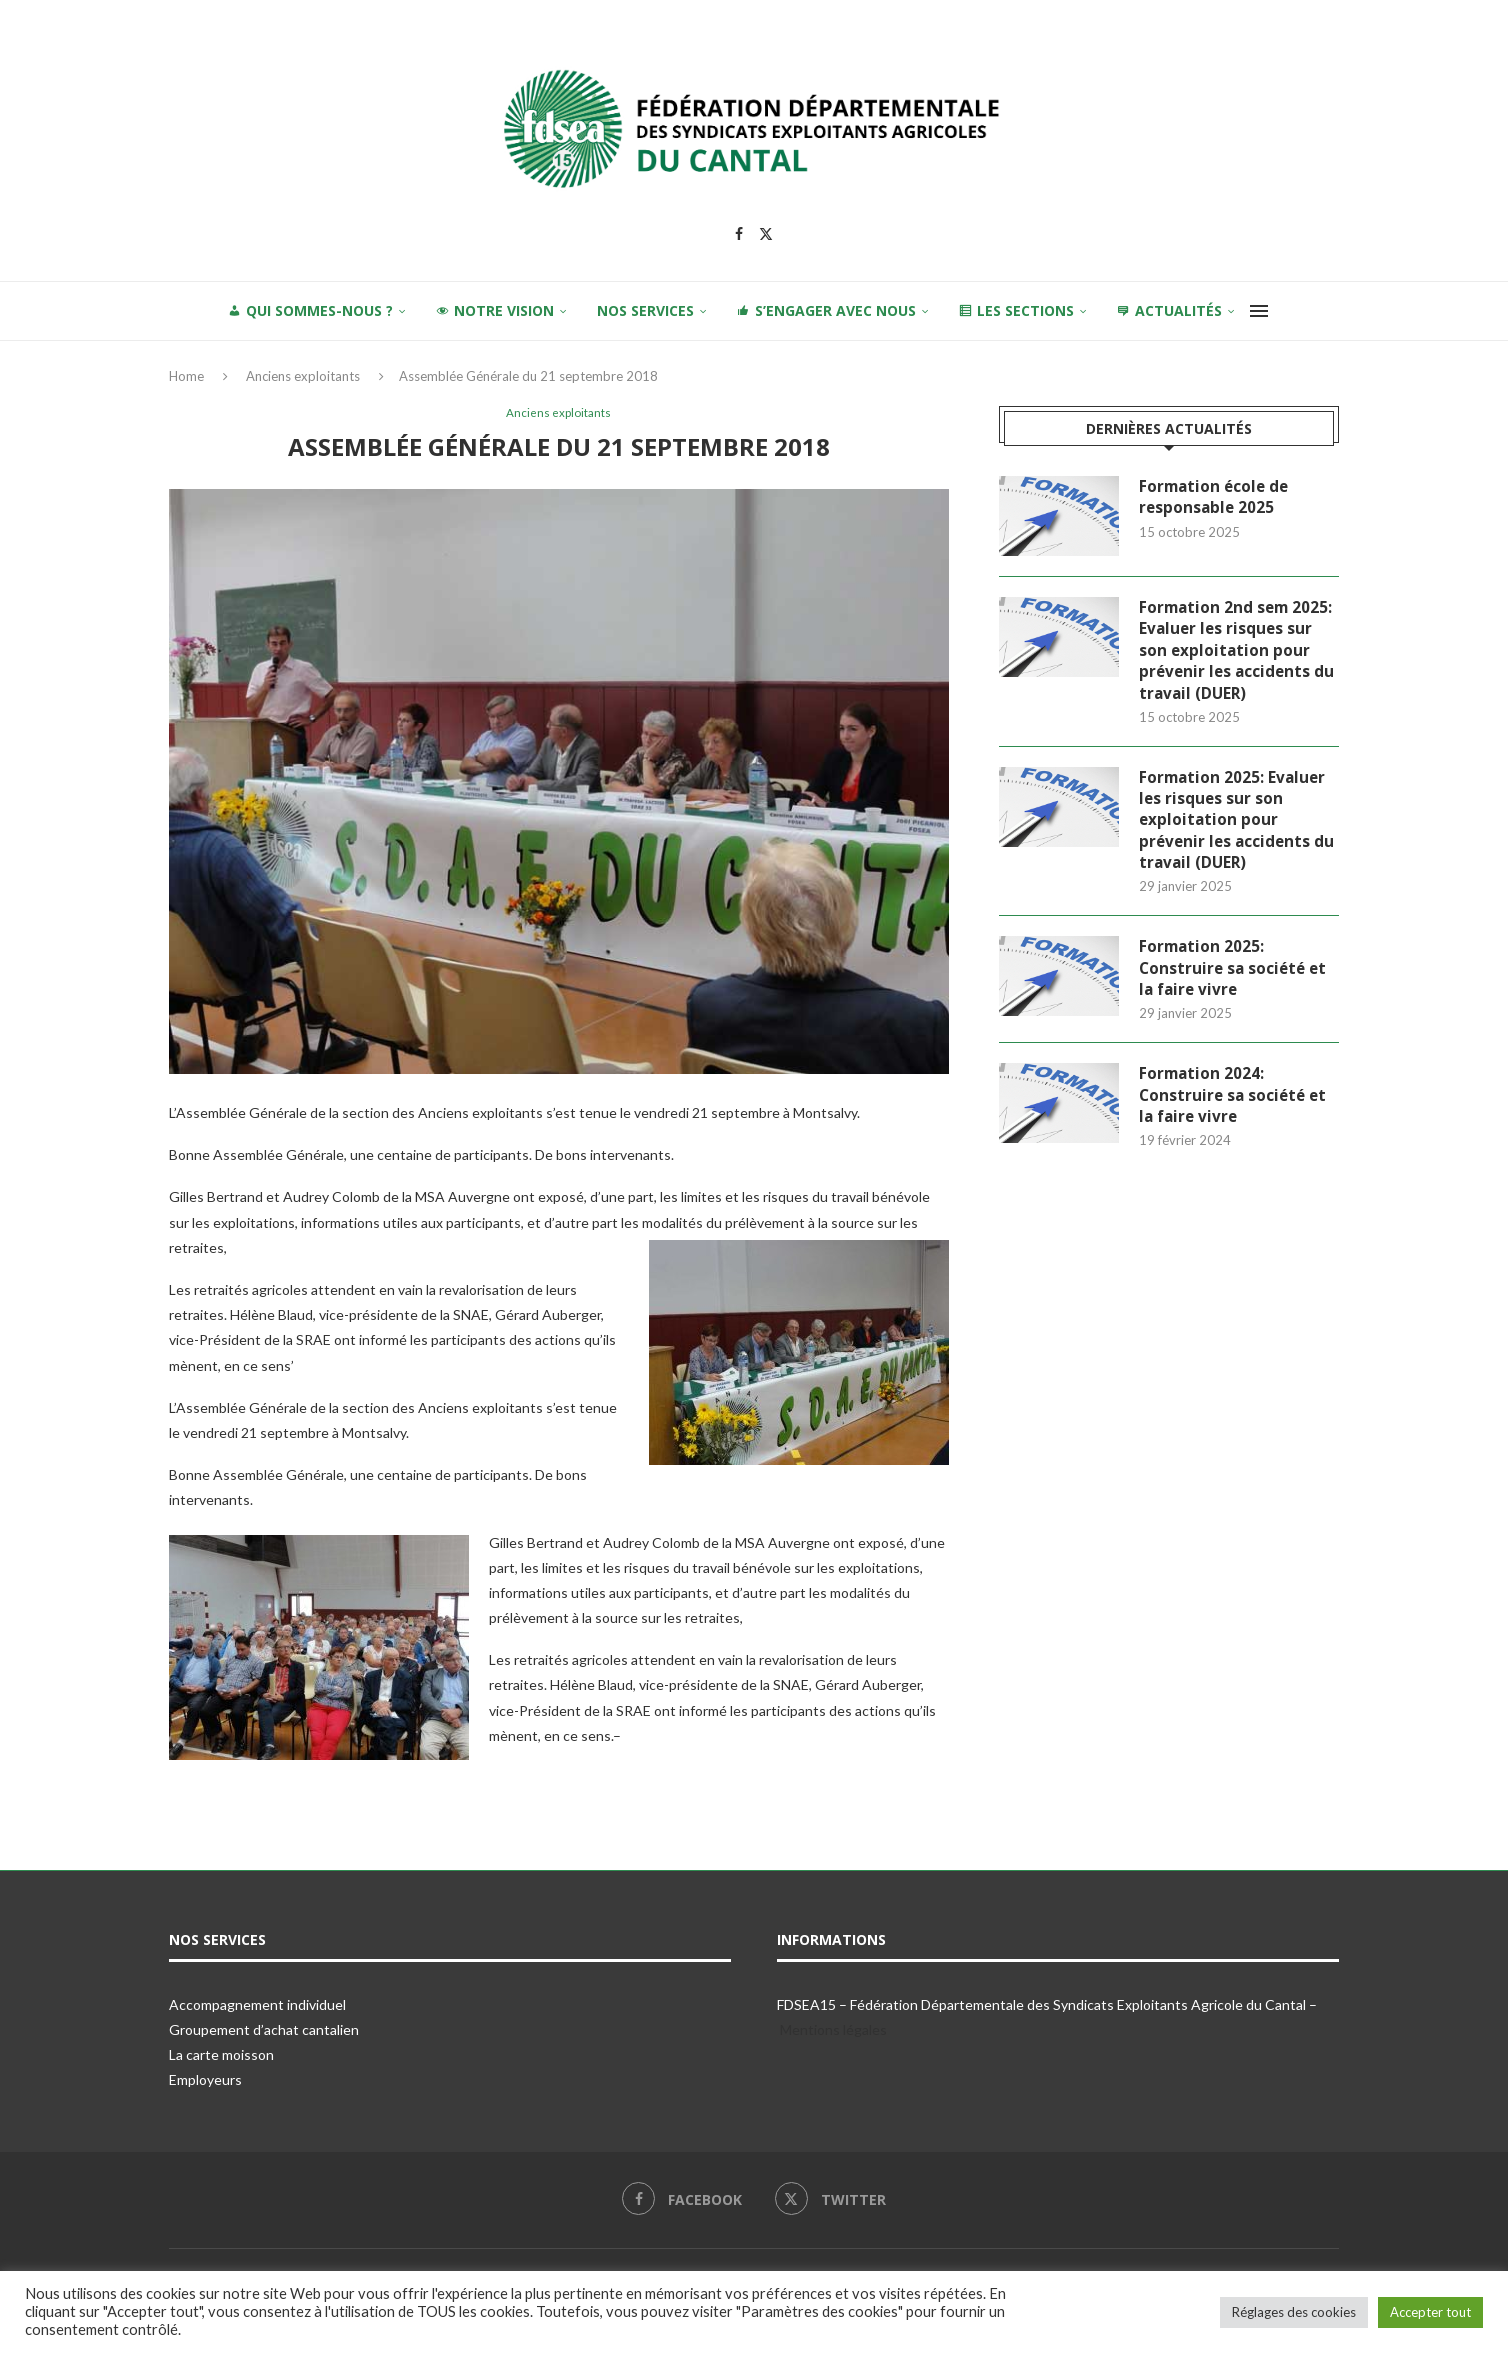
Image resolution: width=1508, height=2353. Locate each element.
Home (186, 376)
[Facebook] (739, 234)
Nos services (645, 310)
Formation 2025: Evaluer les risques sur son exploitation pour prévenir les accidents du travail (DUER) (1239, 828)
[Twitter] (766, 234)
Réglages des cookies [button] (1294, 2312)
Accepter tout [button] (1430, 2312)
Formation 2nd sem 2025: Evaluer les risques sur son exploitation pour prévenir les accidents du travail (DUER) (1239, 653)
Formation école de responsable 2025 (1216, 498)
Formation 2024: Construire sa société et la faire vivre (1235, 1110)
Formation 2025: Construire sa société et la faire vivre (1235, 980)
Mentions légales (833, 2031)
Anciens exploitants (303, 376)
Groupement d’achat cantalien (264, 2031)
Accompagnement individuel (257, 2006)
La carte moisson (221, 2056)
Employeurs (205, 2081)
